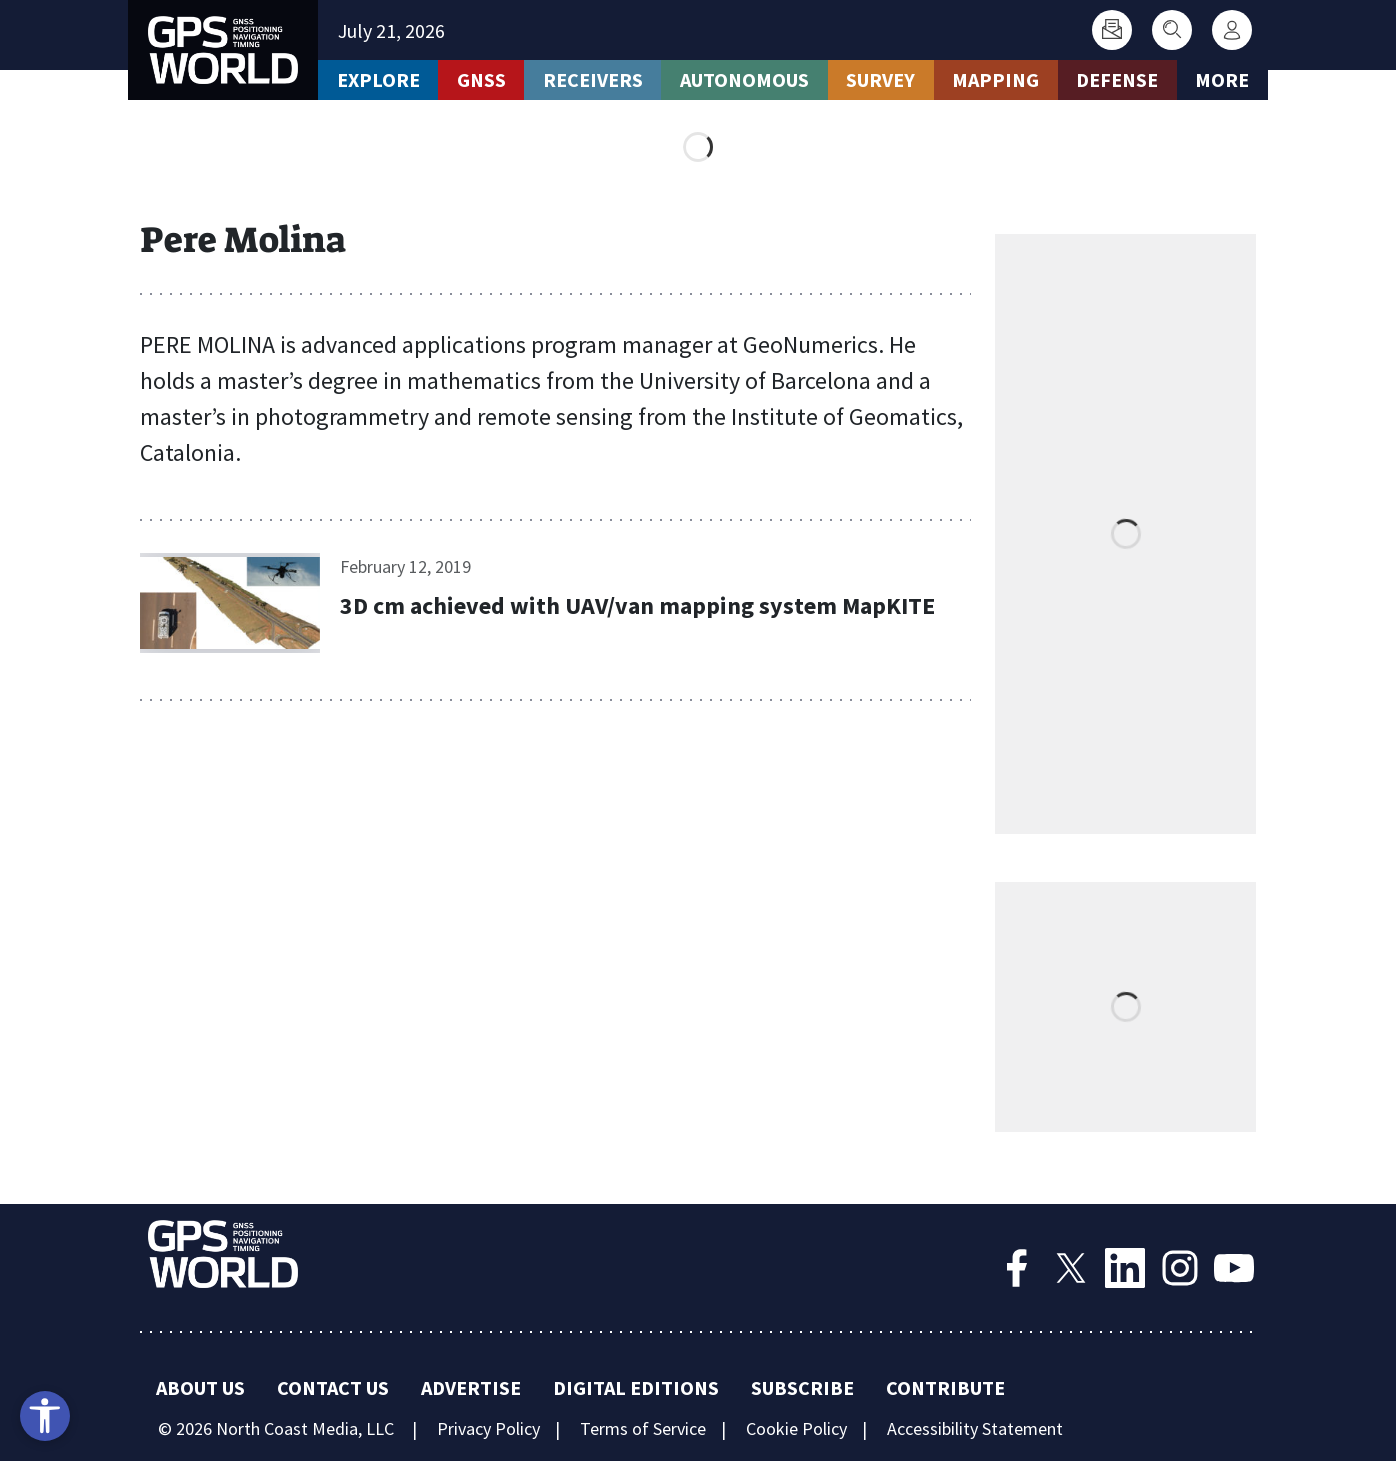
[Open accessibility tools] (45, 1416)
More (1222, 79)
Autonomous (744, 79)
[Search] (1172, 30)
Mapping (995, 79)
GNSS (481, 79)
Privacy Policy (488, 1428)
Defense (1117, 79)
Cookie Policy (796, 1428)
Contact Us (333, 1387)
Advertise (471, 1387)
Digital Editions (636, 1387)
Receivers (593, 79)
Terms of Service (643, 1428)
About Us (200, 1387)
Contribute (945, 1387)
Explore (378, 79)
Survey (880, 79)
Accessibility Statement (975, 1428)
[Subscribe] (1112, 30)
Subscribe (802, 1387)
